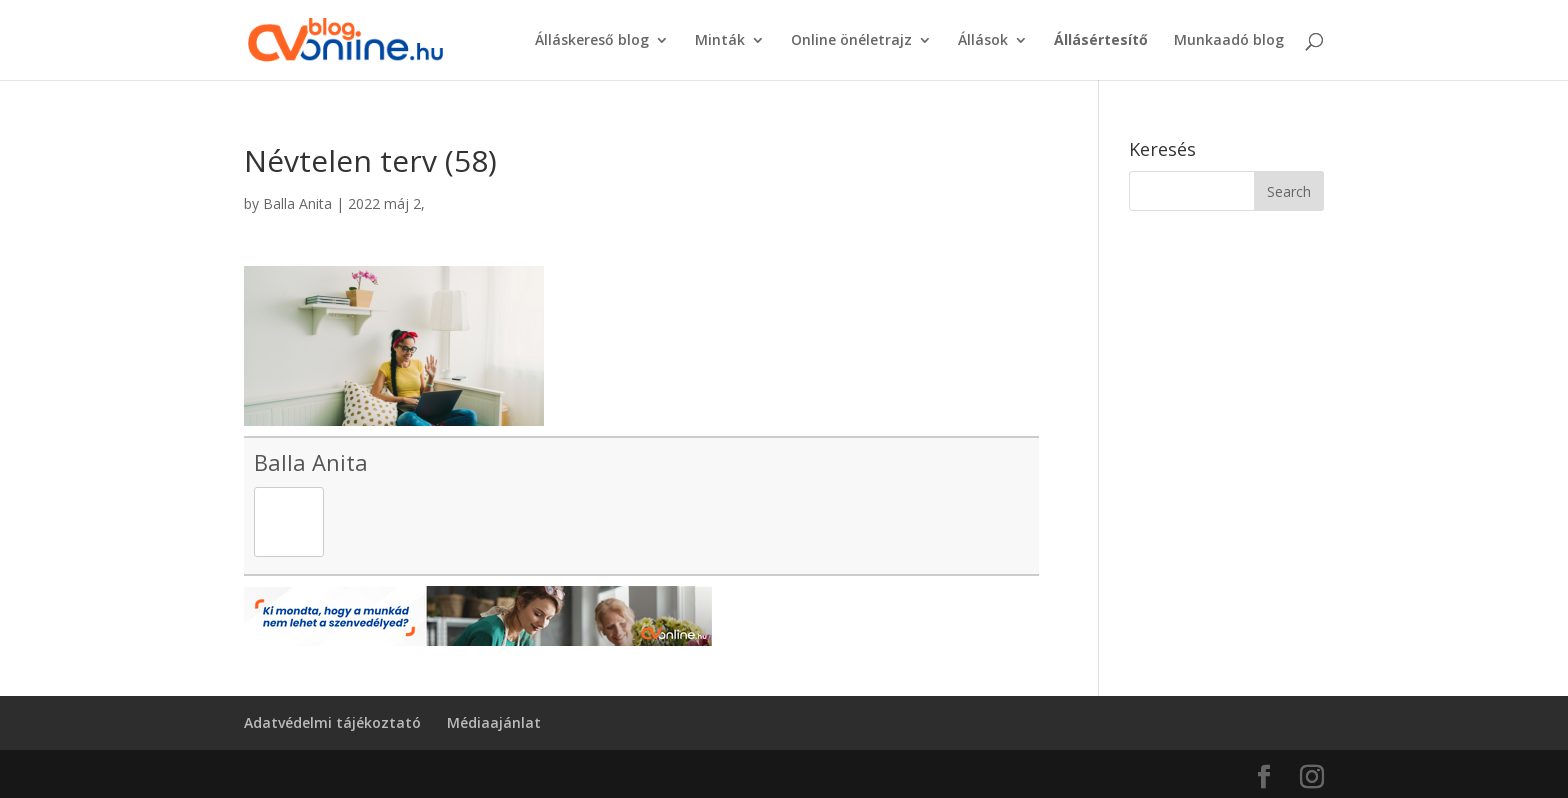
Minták (720, 41)
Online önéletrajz (851, 41)
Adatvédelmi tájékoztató (332, 722)
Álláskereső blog (592, 41)
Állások (983, 41)
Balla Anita (297, 203)
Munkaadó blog (1229, 41)
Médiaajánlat (494, 722)
